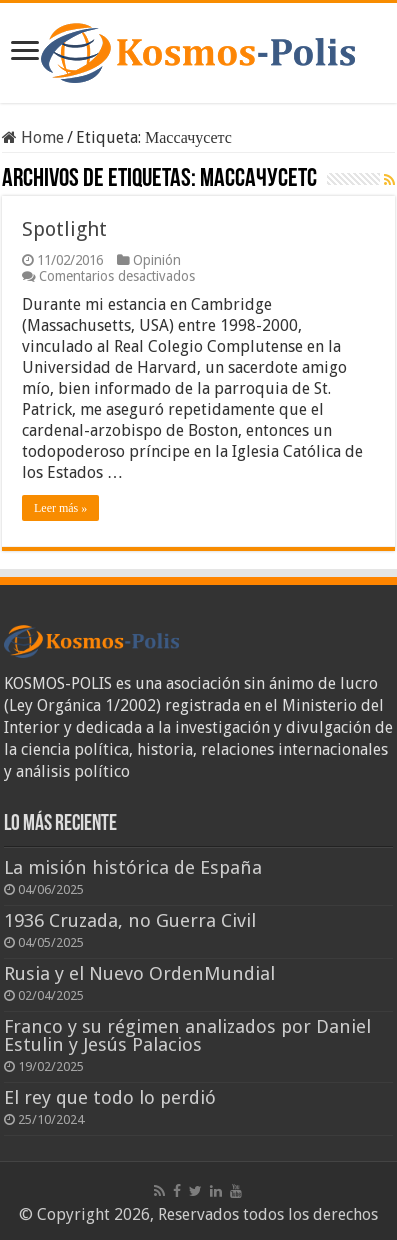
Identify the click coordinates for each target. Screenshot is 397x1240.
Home (33, 137)
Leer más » (60, 508)
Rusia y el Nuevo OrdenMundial (139, 973)
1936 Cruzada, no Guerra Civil (130, 920)
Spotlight (64, 229)
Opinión (157, 260)
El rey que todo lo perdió (110, 1097)
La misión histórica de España (133, 867)
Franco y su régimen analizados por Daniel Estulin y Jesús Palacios (187, 1035)
